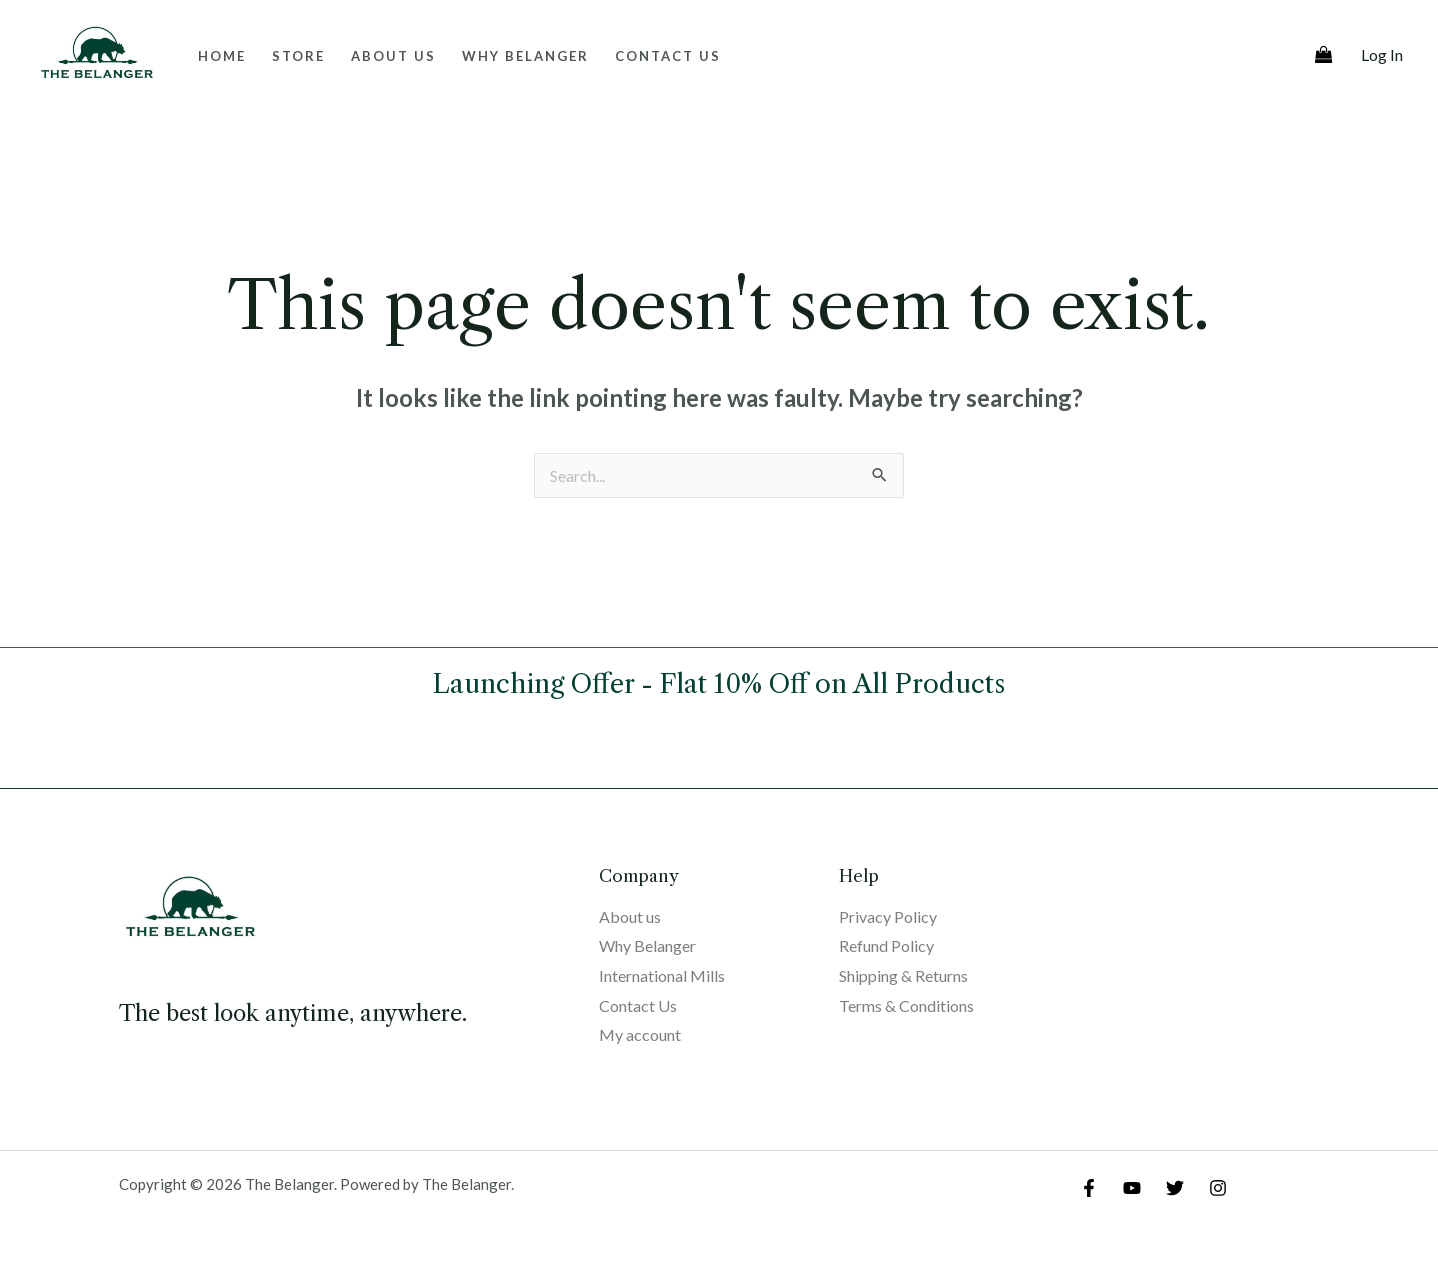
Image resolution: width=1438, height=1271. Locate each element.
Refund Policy (886, 945)
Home (222, 56)
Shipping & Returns (903, 975)
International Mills (662, 975)
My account (640, 1034)
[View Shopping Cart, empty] (1323, 55)
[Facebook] (1089, 1188)
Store (298, 56)
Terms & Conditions (906, 1005)
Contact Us (668, 56)
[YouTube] (1132, 1188)
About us (393, 56)
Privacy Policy (888, 916)
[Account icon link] (1382, 55)
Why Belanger (525, 56)
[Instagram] (1218, 1188)
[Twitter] (1175, 1188)
